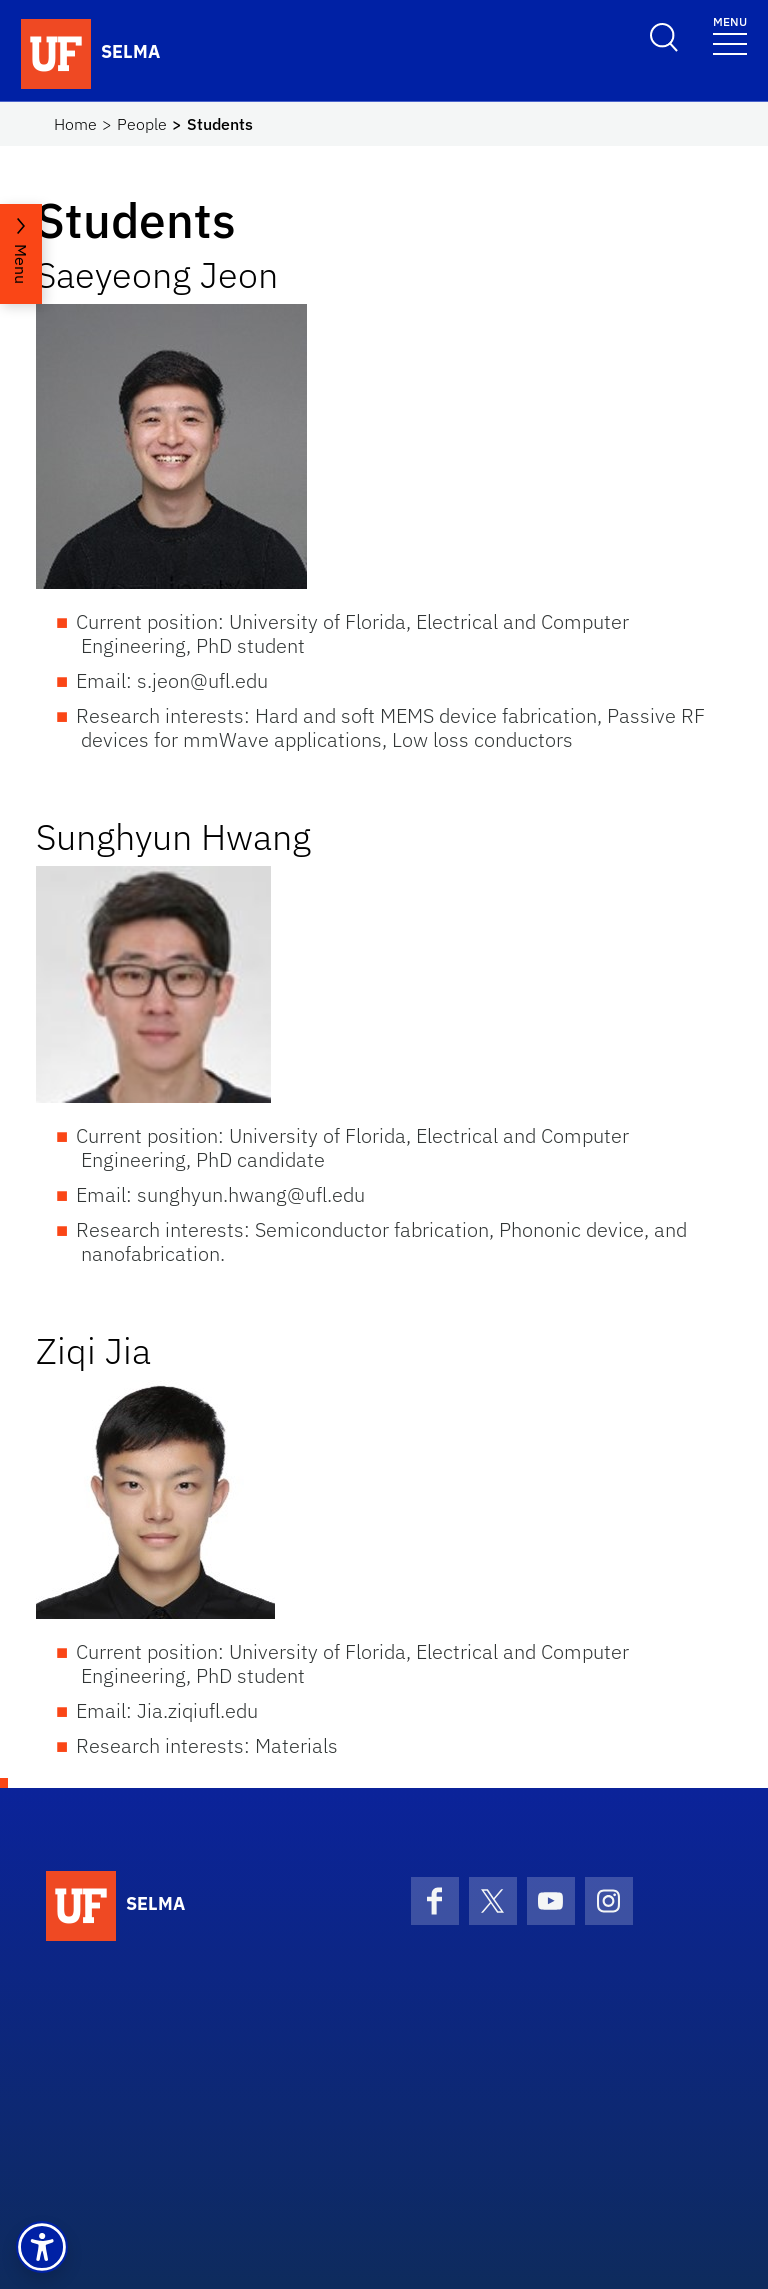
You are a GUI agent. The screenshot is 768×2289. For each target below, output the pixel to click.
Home (75, 124)
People (142, 124)
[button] (42, 2247)
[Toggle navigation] (730, 34)
